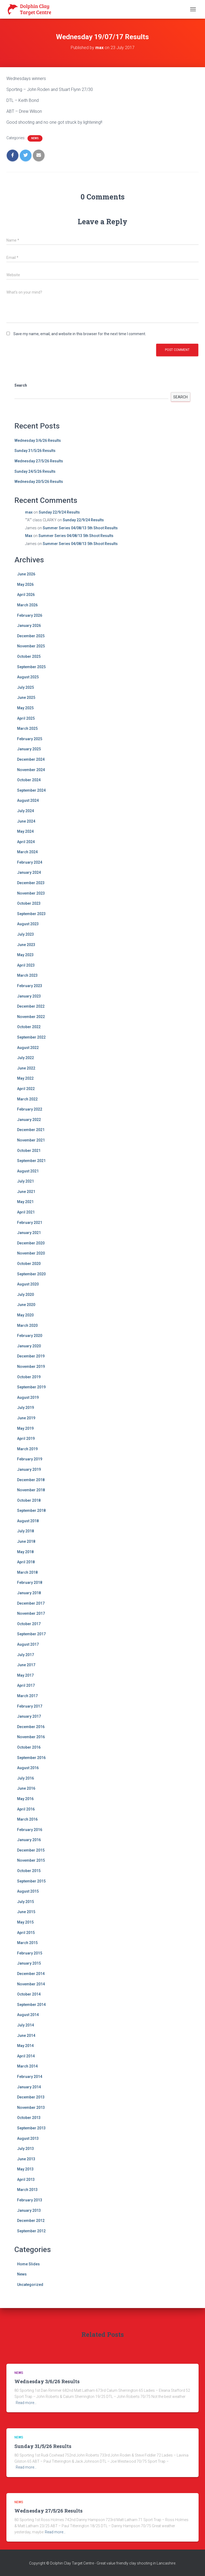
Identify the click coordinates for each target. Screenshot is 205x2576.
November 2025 (31, 646)
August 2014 (28, 2015)
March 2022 (27, 1099)
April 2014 (26, 2056)
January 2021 (29, 1233)
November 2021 (31, 1140)
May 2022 (25, 1078)
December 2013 (31, 2097)
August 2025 (28, 677)
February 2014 (29, 2076)
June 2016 (26, 1788)
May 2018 (25, 1552)
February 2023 (29, 986)
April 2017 (26, 1685)
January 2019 (29, 1469)
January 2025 (29, 749)
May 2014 (25, 2046)
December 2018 (31, 1480)
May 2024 (25, 831)
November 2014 (31, 1984)
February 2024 (29, 862)
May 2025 (25, 708)
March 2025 (27, 728)
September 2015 (31, 1881)
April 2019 (26, 1438)
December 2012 (31, 2220)
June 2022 (26, 1068)
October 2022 (29, 1027)
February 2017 (29, 1706)
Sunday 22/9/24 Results (59, 512)
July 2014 (25, 2025)
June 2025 (26, 697)
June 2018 (26, 1541)
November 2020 (31, 1253)
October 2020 (29, 1263)
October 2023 (29, 903)
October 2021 (29, 1150)
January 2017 (29, 1716)
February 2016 (29, 1830)
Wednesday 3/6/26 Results (37, 440)
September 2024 (31, 790)
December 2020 (31, 1243)
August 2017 (28, 1644)
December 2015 (31, 1850)
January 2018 (29, 1593)
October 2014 (29, 1994)
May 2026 (25, 584)
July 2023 (25, 934)
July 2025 (25, 687)
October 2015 (29, 1871)
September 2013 (31, 2128)
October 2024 (29, 780)
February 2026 (29, 615)
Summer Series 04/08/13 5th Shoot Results (80, 528)
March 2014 (27, 2066)
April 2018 (26, 1562)
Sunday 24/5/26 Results (35, 471)
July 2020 (25, 1294)
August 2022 (28, 1047)
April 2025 (26, 718)
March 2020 (27, 1325)
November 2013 (31, 2107)
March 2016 (27, 1819)
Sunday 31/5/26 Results (35, 450)
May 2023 (25, 955)
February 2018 (29, 1582)
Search (20, 385)
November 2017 (31, 1613)
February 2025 (29, 739)
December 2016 (31, 1727)
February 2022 (29, 1109)
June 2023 (26, 945)
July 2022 (25, 1058)
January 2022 (29, 1119)
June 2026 (26, 574)
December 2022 (31, 1006)
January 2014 (29, 2087)
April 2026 (26, 594)
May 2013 (25, 2169)
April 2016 (26, 1809)
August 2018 (28, 1521)
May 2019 (25, 1428)
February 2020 (29, 1335)
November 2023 (31, 893)
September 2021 (31, 1161)
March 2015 (27, 1943)
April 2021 (26, 1212)
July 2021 (25, 1181)
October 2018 (29, 1500)
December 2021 (31, 1130)
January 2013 (29, 2210)
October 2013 (29, 2118)
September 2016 (31, 1758)
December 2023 (31, 883)
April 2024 (26, 842)
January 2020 (29, 1346)
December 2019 (31, 1356)
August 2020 (28, 1284)
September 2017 (31, 1634)
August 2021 (28, 1171)
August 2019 (28, 1397)
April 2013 (26, 2179)
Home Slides (28, 2264)
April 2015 (26, 1932)
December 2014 (31, 1974)
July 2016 (25, 1778)
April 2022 (26, 1089)
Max (28, 536)
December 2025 (31, 636)
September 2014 (31, 2004)
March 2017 (27, 1696)
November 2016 (31, 1737)
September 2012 (31, 2231)
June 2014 (26, 2035)
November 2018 (31, 1490)
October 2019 (29, 1377)
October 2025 (29, 656)
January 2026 (29, 625)
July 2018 (25, 1531)
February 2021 (29, 1222)
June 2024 (26, 821)
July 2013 (25, 2148)
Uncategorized (30, 2284)
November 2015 (31, 1860)
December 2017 (31, 1603)
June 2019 (26, 1418)
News (35, 138)
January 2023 (29, 996)
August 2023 (28, 924)
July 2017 (25, 1655)
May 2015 (25, 1922)
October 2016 (29, 1747)
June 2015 (26, 1912)
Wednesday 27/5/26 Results (38, 461)
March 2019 (27, 1449)
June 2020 (26, 1305)
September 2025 (31, 667)
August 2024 (28, 800)
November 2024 (31, 770)
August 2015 (28, 1891)
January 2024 (29, 872)
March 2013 (27, 2190)
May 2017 (25, 1675)
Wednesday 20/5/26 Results (38, 481)
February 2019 (29, 1459)
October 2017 (29, 1624)
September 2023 (31, 914)
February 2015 (29, 1953)
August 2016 (28, 1768)
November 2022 (31, 1017)
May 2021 (25, 1202)
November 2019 (31, 1366)
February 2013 (29, 2200)
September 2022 (31, 1037)
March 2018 (27, 1572)
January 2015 (29, 1963)
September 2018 (31, 1510)
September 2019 (31, 1387)
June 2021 (26, 1191)
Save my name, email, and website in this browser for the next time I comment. (79, 334)
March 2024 (27, 852)
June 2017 (26, 1665)
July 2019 (25, 1407)
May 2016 (25, 1799)
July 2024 (25, 811)
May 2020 (25, 1315)
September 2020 (31, 1274)
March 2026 (27, 605)
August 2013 (28, 2138)
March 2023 (27, 975)
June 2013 (26, 2159)
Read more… (26, 2403)
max (29, 512)
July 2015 (25, 1902)
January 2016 (29, 1840)
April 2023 (26, 965)
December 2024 (31, 759)
